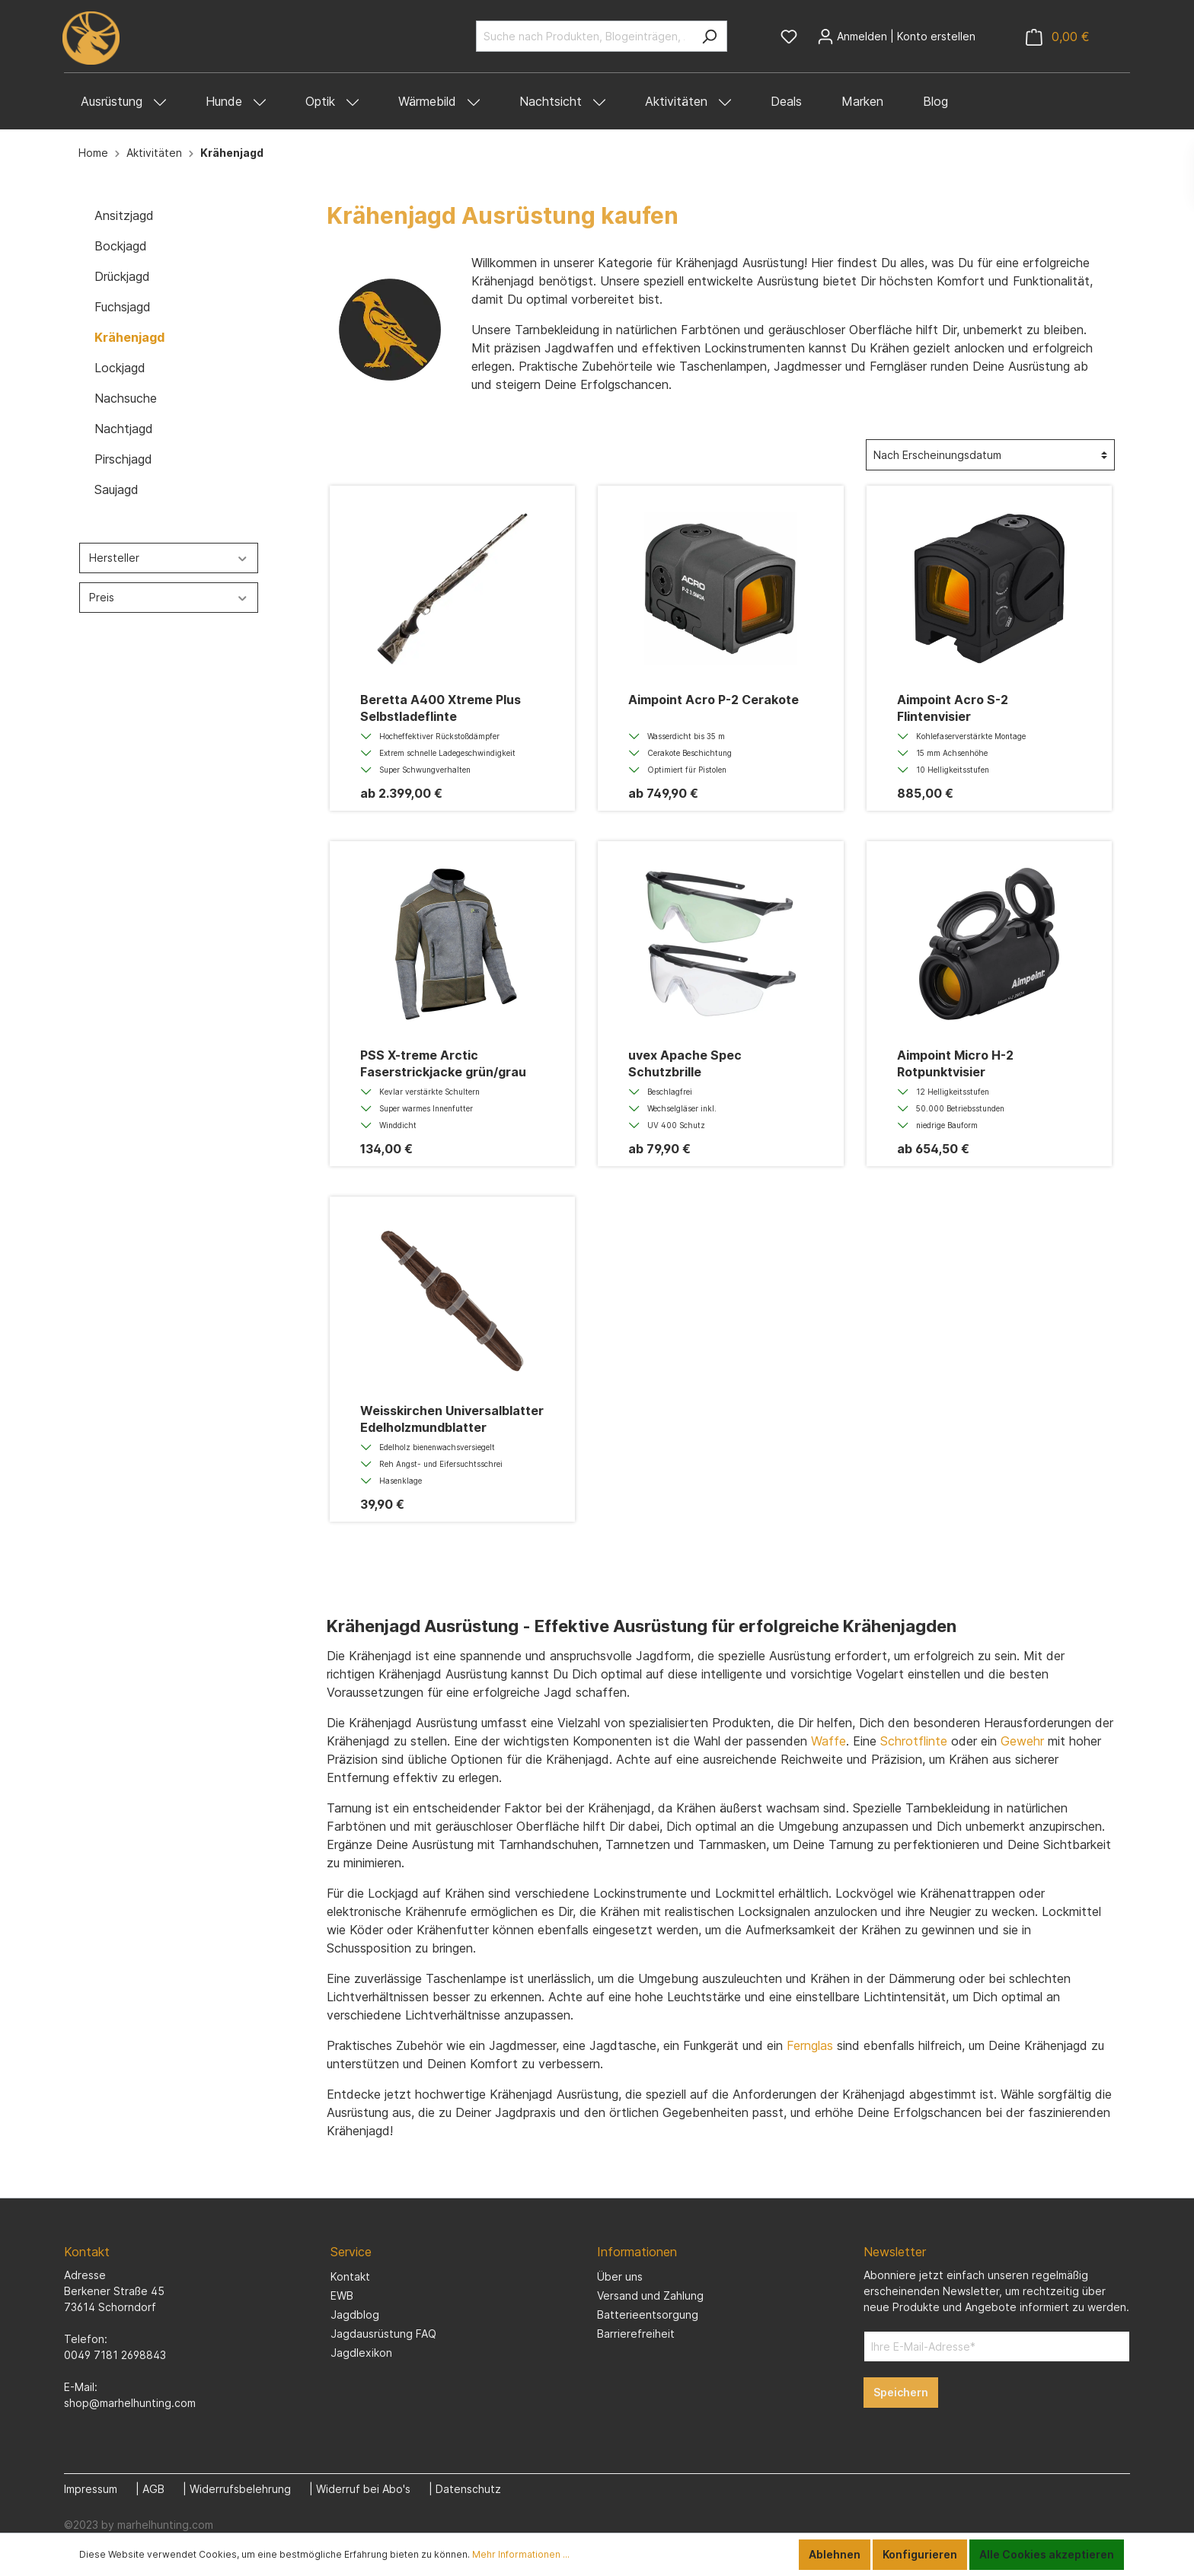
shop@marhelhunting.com (130, 2402)
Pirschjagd (123, 459)
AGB (153, 2488)
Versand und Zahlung (650, 2295)
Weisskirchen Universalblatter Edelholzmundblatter (452, 1419)
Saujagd (116, 489)
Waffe (828, 1741)
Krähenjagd (129, 337)
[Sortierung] (990, 454)
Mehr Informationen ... (521, 2554)
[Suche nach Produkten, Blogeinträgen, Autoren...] (584, 36)
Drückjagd (122, 276)
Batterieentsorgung (647, 2314)
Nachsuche (125, 398)
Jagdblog (354, 2314)
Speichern (900, 2392)
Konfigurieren (920, 2554)
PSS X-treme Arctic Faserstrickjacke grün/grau (443, 1063)
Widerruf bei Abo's (363, 2488)
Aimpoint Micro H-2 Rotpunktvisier (955, 1063)
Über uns (620, 2276)
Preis (168, 597)
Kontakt (350, 2276)
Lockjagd (119, 367)
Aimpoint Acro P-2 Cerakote (713, 699)
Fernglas (810, 2045)
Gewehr (1022, 1741)
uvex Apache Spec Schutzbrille (685, 1063)
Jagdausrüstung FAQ (383, 2333)
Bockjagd (120, 245)
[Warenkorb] (1058, 37)
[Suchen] (709, 36)
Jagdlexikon (361, 2352)
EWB (341, 2295)
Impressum (90, 2488)
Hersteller (168, 557)
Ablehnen (834, 2554)
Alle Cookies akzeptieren (1046, 2554)
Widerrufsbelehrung (240, 2488)
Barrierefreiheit (636, 2333)
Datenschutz (468, 2488)
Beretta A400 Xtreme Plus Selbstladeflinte (440, 708)
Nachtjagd (123, 428)
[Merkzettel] (789, 36)
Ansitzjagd (124, 215)
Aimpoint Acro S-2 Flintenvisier (952, 708)
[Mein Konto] (896, 36)
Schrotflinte (913, 1741)
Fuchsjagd (122, 306)
